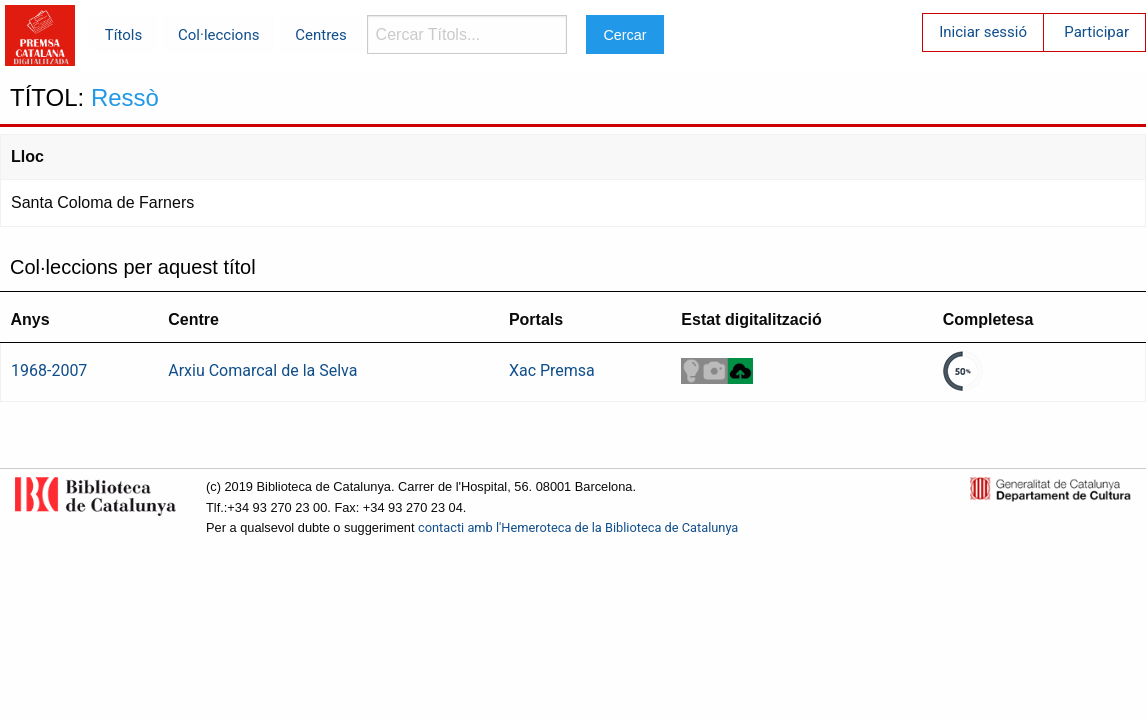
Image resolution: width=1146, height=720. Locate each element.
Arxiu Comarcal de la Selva (262, 370)
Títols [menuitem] (123, 35)
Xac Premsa (552, 370)
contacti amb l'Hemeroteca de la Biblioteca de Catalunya (578, 527)
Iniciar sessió (983, 32)
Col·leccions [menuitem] (218, 35)
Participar (1096, 32)
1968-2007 (49, 370)
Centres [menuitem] (321, 35)
